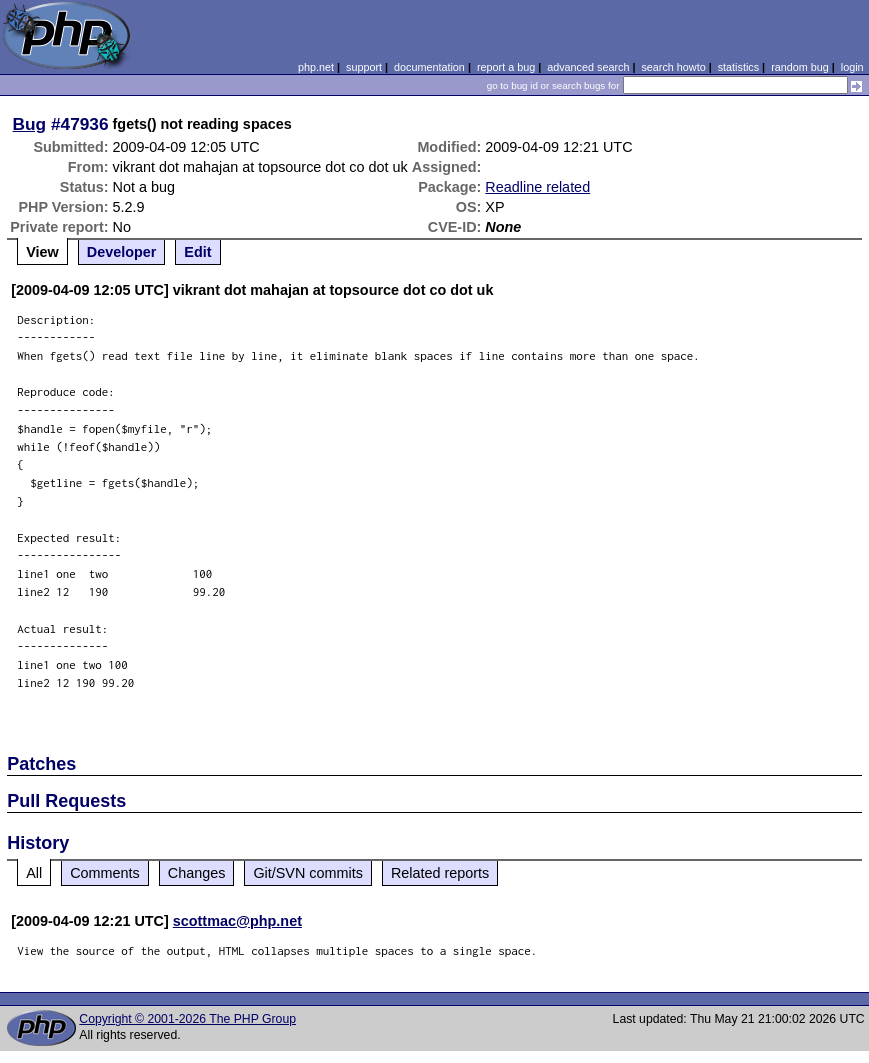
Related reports (440, 873)
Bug (30, 124)
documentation (429, 67)
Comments (105, 873)
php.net (316, 67)
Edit (197, 252)
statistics (738, 67)
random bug (800, 67)
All (34, 873)
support (364, 67)
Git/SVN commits (308, 873)
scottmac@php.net (237, 921)
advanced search (588, 67)
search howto (673, 67)
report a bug (506, 67)
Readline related (537, 187)
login (852, 67)
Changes (197, 873)
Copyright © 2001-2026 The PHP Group (187, 1019)
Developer (122, 252)
